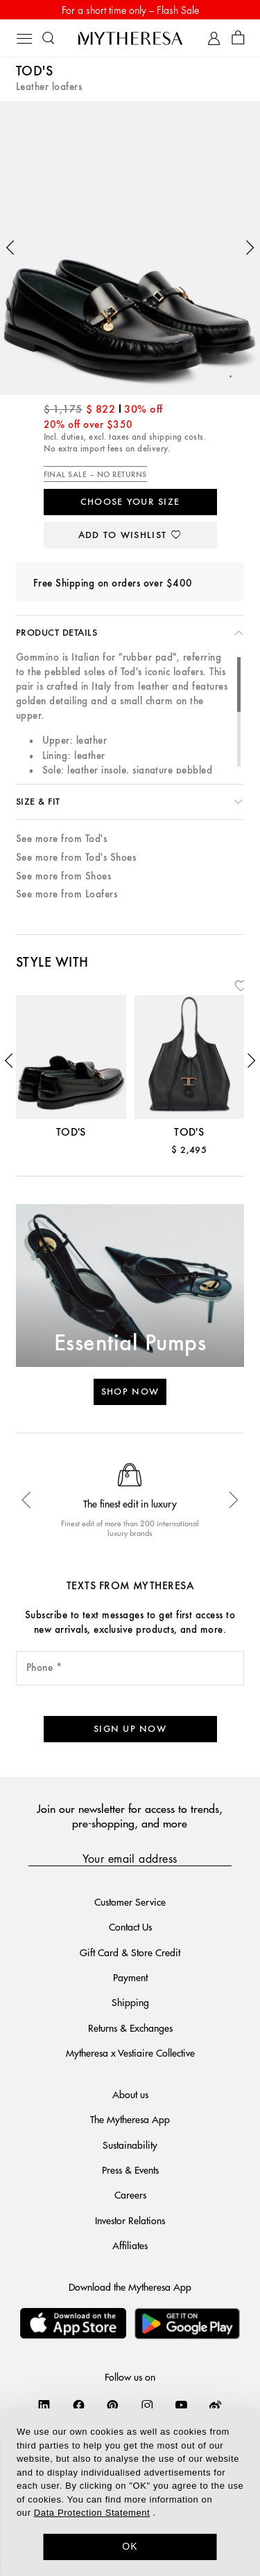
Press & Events (130, 2169)
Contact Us (130, 1926)
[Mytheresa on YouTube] (181, 2405)
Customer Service (130, 1901)
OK (130, 2546)
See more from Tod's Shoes (76, 857)
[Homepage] (130, 38)
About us (130, 2094)
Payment (130, 1977)
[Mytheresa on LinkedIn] (44, 2405)
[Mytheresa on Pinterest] (112, 2405)
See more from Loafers (66, 894)
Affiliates (130, 2245)
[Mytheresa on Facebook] (78, 2405)
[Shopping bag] (238, 38)
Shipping (130, 2002)
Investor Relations (130, 2220)
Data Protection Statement (92, 2512)
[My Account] (214, 38)
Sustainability (130, 2145)
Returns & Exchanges (130, 2027)
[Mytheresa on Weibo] (215, 2405)
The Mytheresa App (130, 2119)
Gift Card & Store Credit (130, 1952)
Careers (130, 2194)
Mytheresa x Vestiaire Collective (130, 2052)
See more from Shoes (63, 876)
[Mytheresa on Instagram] (147, 2405)
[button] (10, 247)
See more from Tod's (61, 839)
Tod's (34, 72)
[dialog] (130, 2492)
